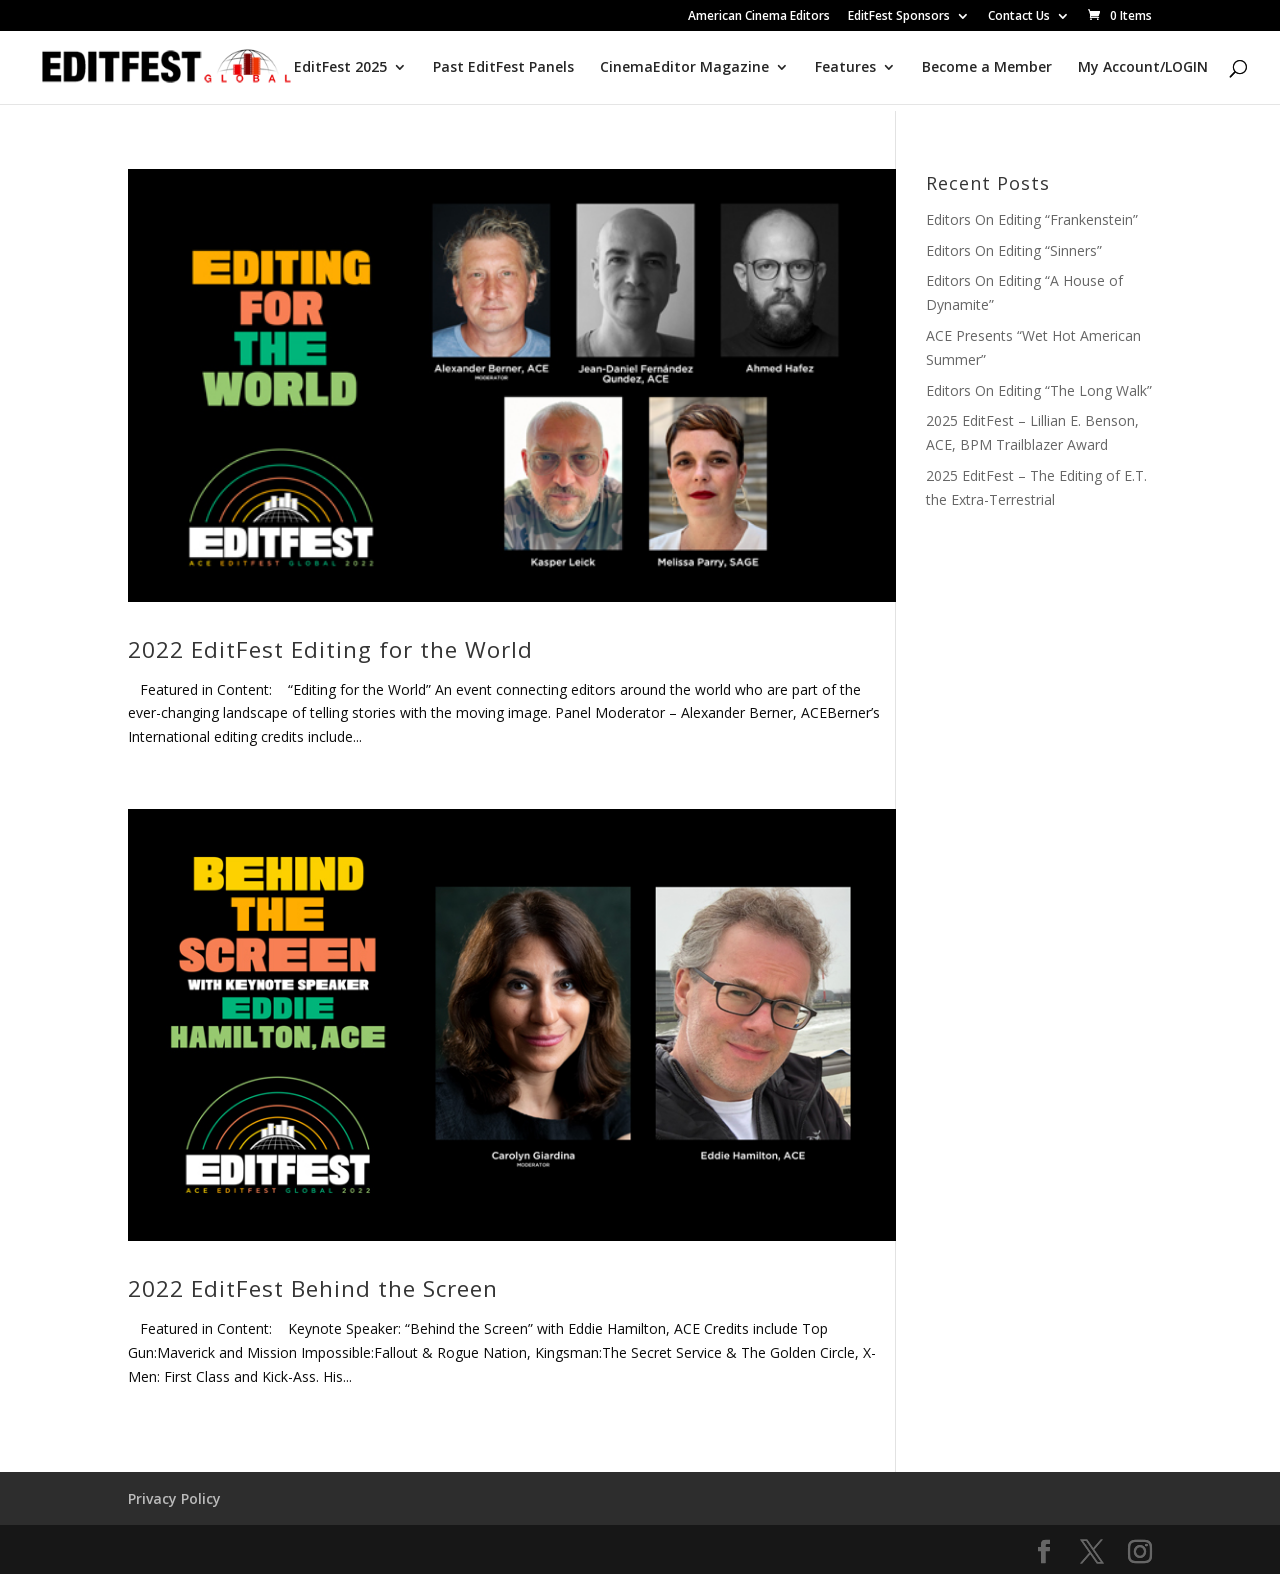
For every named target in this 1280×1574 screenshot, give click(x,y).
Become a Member (987, 68)
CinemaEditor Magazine (684, 68)
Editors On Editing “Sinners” (1014, 250)
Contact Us (1019, 17)
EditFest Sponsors (899, 17)
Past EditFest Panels (503, 68)
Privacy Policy (174, 1498)
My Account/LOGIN (1143, 68)
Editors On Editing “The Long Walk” (1039, 390)
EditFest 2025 (340, 68)
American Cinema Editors (759, 17)
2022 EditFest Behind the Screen (313, 1288)
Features (845, 68)
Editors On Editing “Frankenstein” (1032, 219)
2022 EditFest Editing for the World (330, 649)
